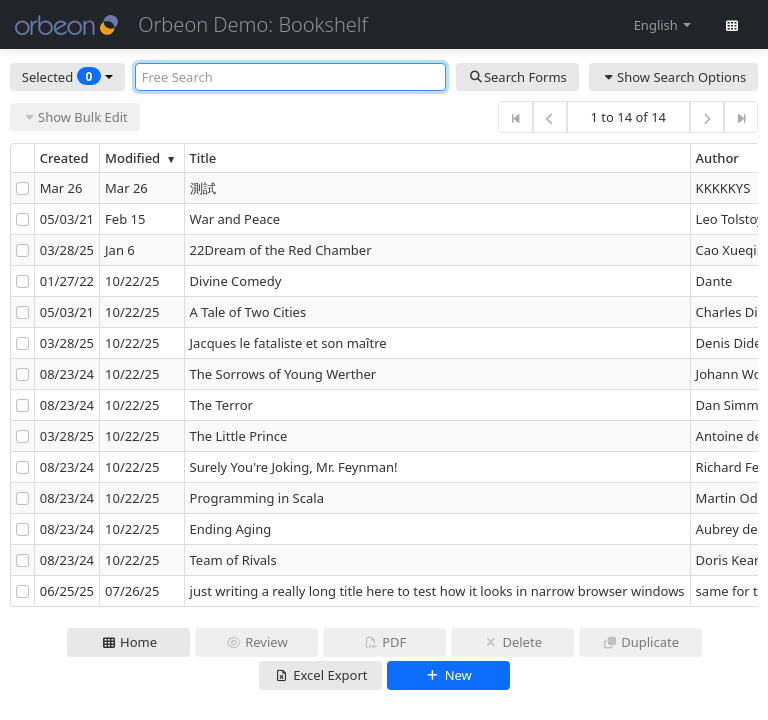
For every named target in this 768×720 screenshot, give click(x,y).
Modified (142, 158)
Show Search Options (673, 77)
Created (64, 158)
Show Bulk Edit (75, 117)
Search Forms (517, 77)
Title (203, 158)
